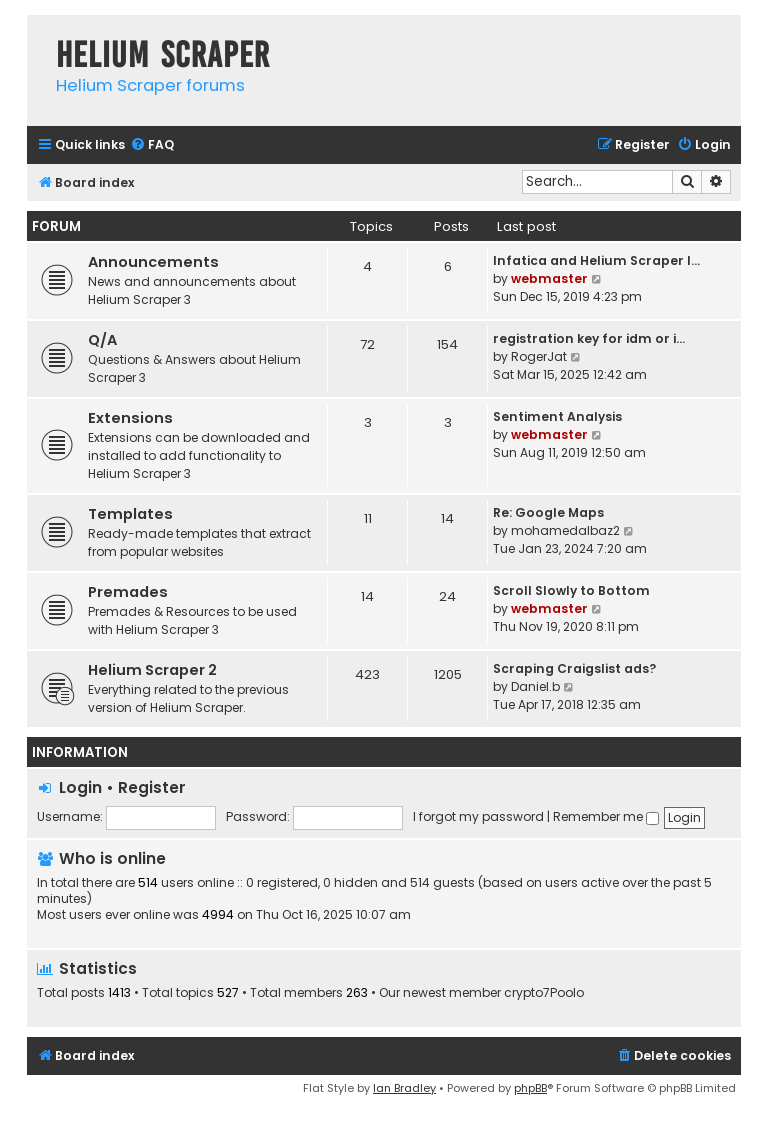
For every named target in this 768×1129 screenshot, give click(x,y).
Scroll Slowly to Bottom (571, 590)
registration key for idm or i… (589, 338)
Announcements (153, 262)
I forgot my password (478, 816)
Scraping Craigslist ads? (574, 668)
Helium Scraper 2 (152, 670)
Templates (130, 514)
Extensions (130, 418)
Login (80, 787)
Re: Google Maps (548, 512)
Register (152, 787)
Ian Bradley (404, 1088)
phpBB (530, 1088)
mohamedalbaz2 (565, 530)
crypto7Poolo (544, 993)
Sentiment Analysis (557, 416)
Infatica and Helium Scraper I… (596, 260)
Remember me (606, 816)
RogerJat (539, 356)
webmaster (549, 278)
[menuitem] (152, 145)
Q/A (102, 340)
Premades (128, 592)
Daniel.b (535, 686)
